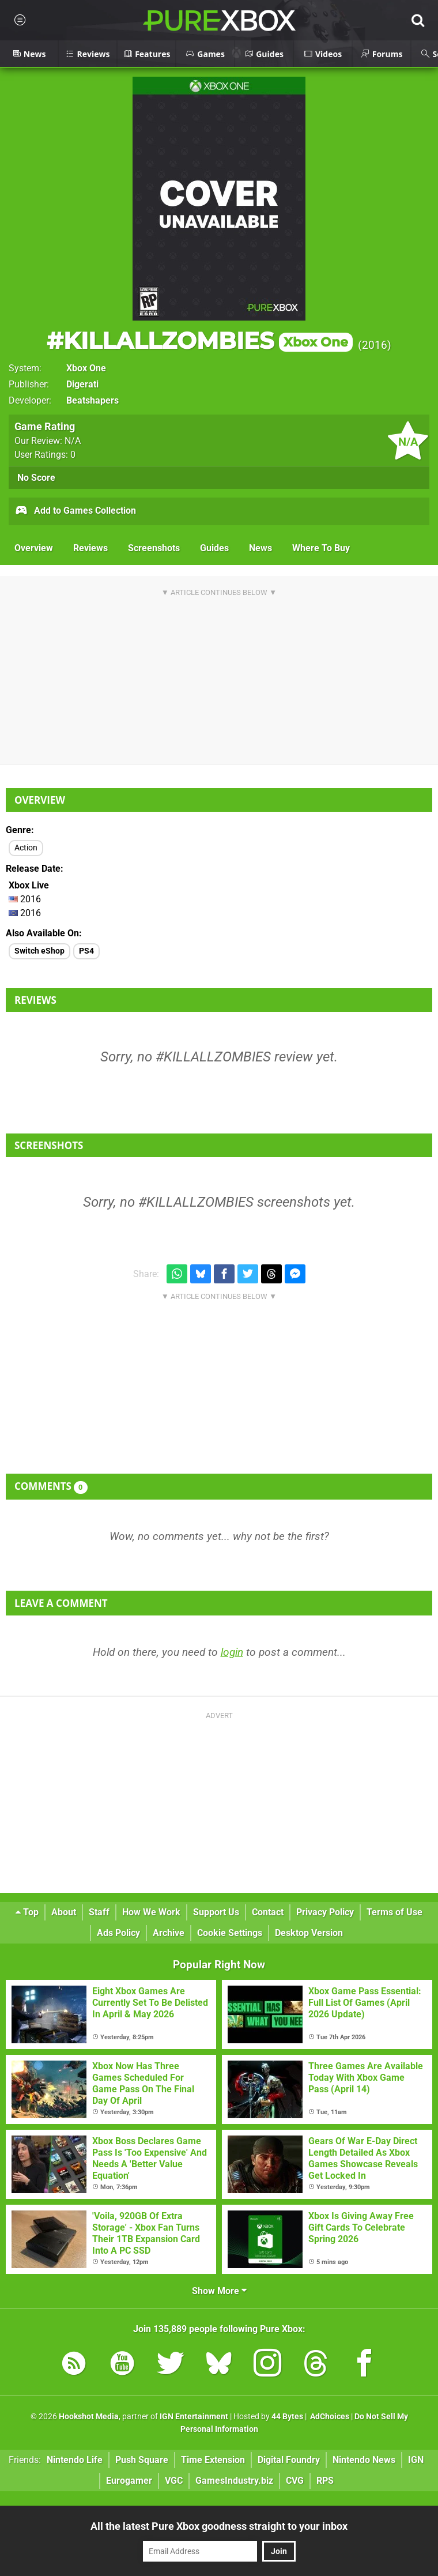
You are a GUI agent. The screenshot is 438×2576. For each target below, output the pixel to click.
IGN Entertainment (194, 2416)
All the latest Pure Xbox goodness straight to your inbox (219, 2526)
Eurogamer (129, 2480)
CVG (295, 2480)
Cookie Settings (229, 1932)
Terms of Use (394, 1912)
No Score (36, 477)
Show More (219, 2290)
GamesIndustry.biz (234, 2480)
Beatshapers (92, 400)
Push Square (141, 2459)
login (232, 1652)
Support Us (216, 1912)
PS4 (86, 951)
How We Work (151, 1912)
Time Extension (213, 2459)
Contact (268, 1912)
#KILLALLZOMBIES (200, 340)
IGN (416, 2459)
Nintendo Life (75, 2459)
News (260, 548)
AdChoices (328, 2416)
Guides (214, 548)
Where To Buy (321, 548)
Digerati (82, 384)
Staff (99, 1912)
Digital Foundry (289, 2459)
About (63, 1912)
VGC (174, 2480)
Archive (168, 1932)
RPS (325, 2480)
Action (25, 848)
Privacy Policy (325, 1912)
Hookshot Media (89, 2416)
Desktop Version (309, 1932)
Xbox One (86, 368)
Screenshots (154, 548)
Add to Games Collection (75, 511)
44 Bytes (287, 2416)
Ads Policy (118, 1932)
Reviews (90, 548)
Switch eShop (39, 951)
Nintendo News (364, 2459)
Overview (33, 548)
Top (27, 1912)
